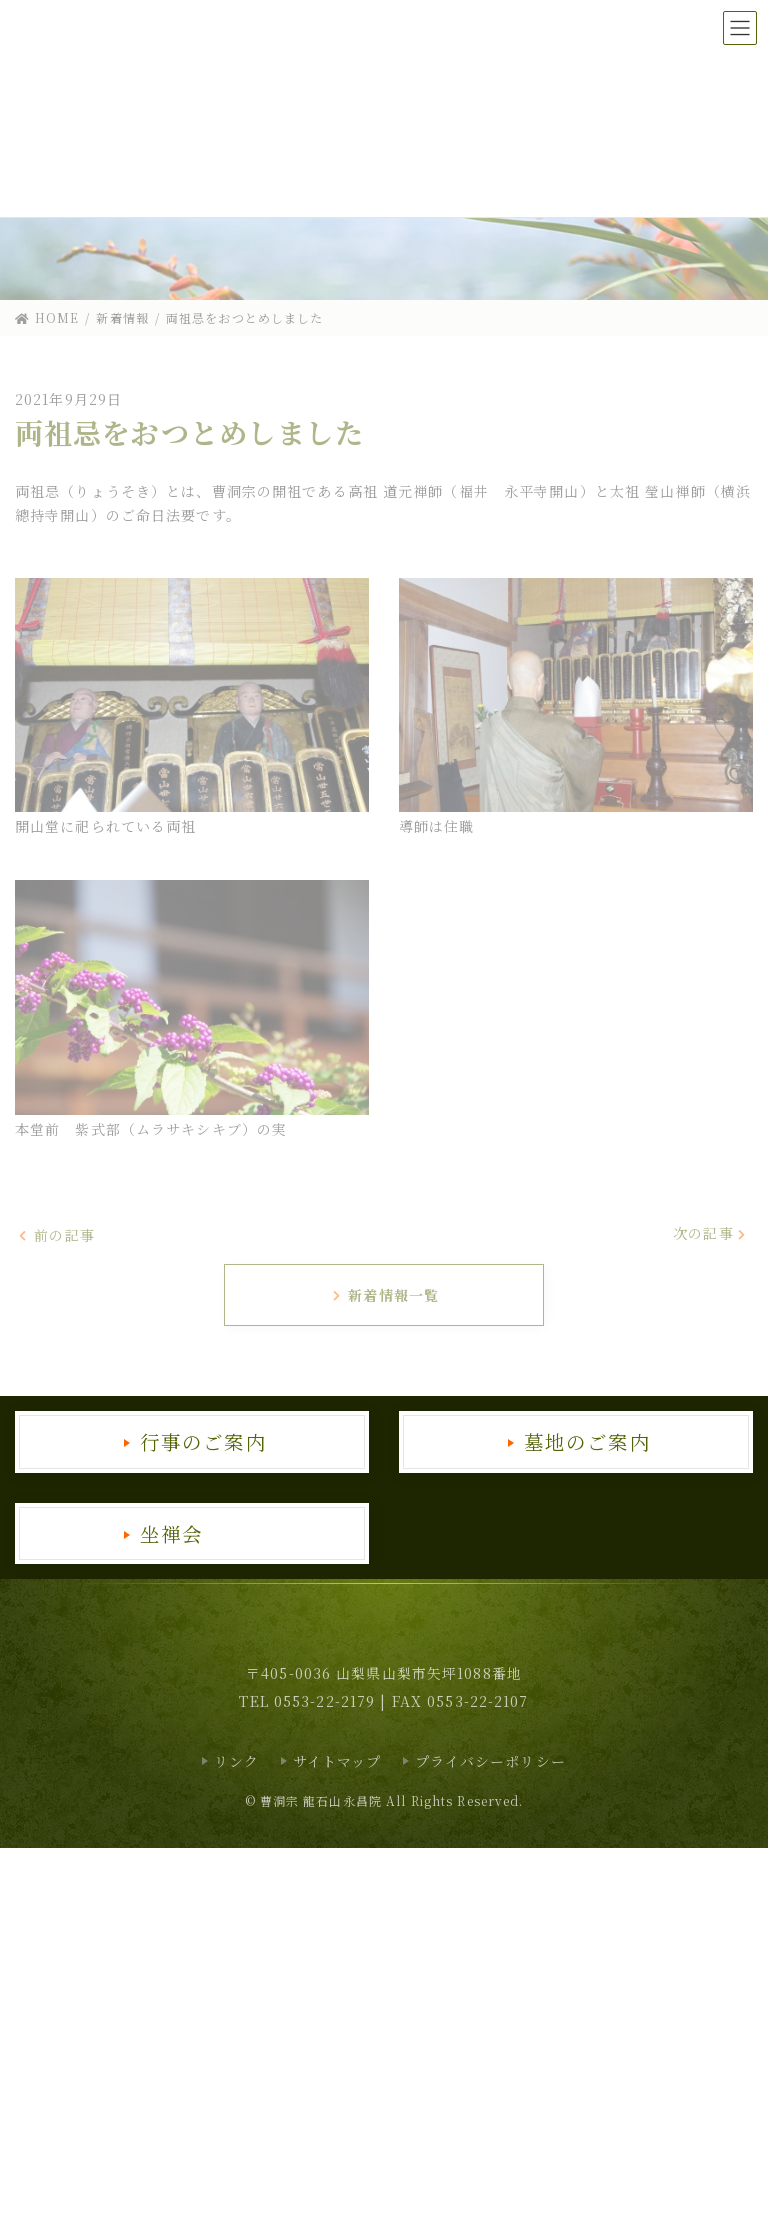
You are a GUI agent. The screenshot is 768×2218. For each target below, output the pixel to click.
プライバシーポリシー (490, 1761)
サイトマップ (337, 1761)
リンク (236, 1761)
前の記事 (56, 1234)
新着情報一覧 (385, 1295)
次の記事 (710, 1233)
